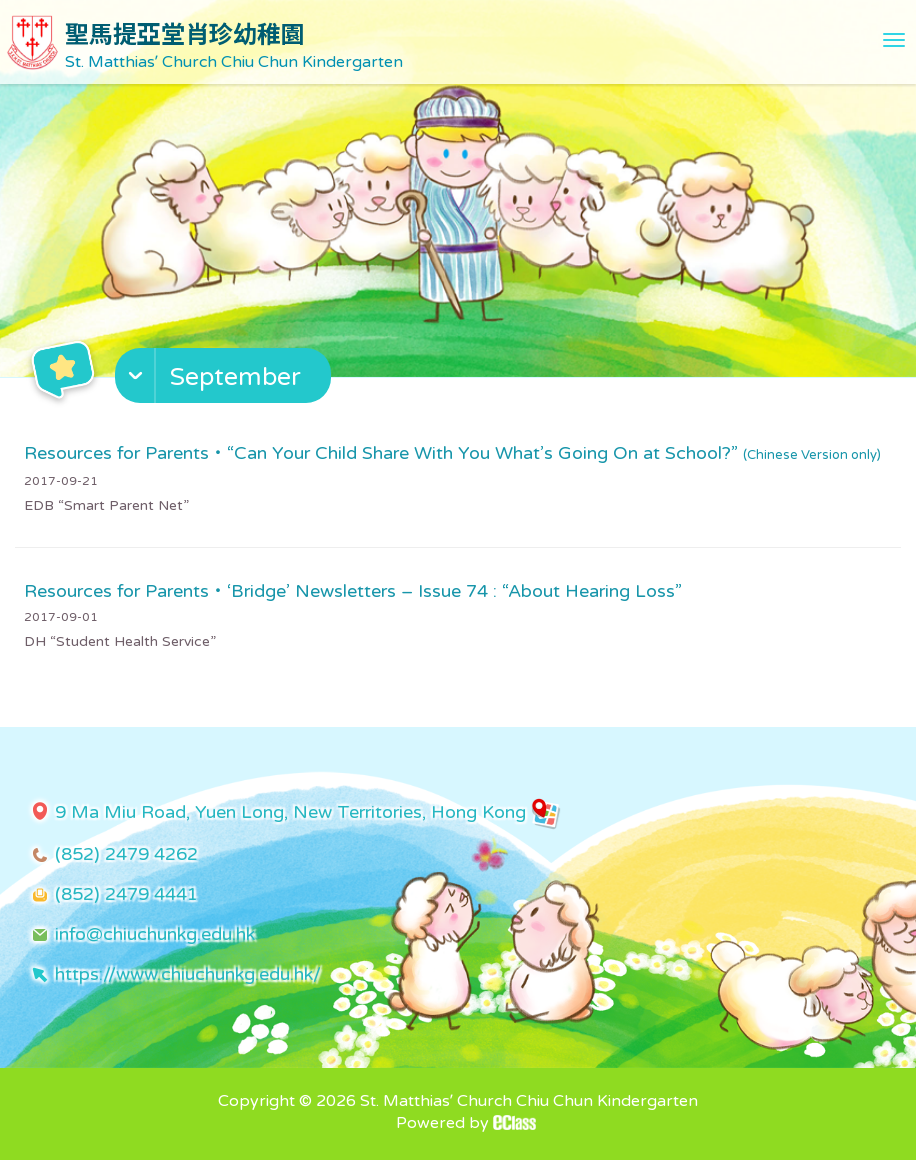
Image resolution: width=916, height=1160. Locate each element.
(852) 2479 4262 (126, 854)
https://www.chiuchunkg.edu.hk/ (188, 974)
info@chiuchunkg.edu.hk (155, 934)
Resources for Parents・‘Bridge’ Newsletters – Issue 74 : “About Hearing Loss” (353, 591)
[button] (225, 380)
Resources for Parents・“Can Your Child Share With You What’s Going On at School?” (452, 453)
